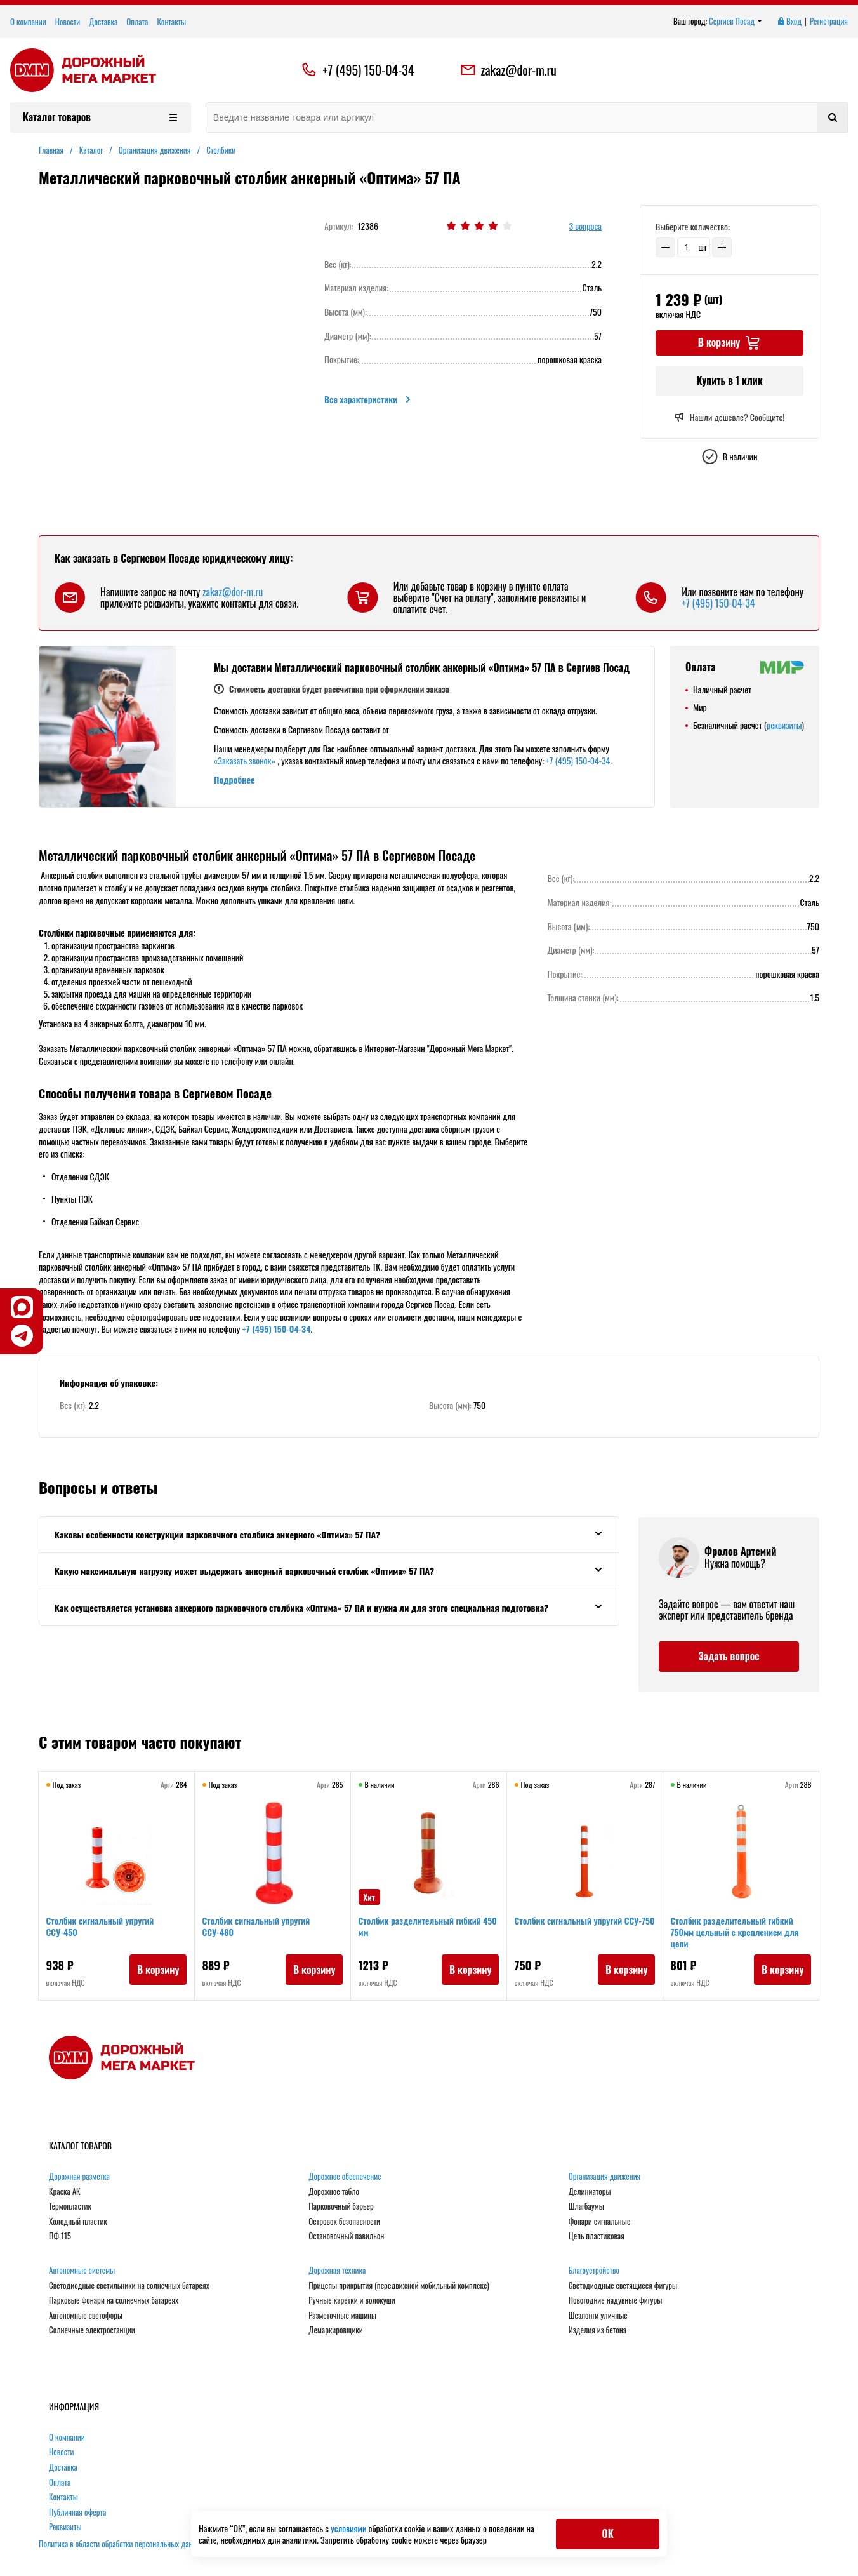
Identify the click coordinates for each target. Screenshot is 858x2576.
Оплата (137, 21)
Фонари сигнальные (600, 2222)
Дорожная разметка (79, 2177)
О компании (28, 21)
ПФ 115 (60, 2236)
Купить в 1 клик (729, 380)
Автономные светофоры (85, 2316)
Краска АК (65, 2192)
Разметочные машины (342, 2316)
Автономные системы (82, 2271)
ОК (607, 2533)
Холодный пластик (78, 2222)
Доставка (103, 21)
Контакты (171, 21)
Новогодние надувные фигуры (616, 2300)
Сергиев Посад (735, 22)
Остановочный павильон (346, 2236)
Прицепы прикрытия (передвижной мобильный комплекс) (398, 2286)
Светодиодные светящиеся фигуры (623, 2286)
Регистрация (829, 22)
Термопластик (70, 2206)
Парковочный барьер (340, 2206)
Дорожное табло (333, 2192)
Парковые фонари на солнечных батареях (113, 2300)
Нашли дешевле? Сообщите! (729, 417)
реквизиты (784, 724)
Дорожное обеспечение (344, 2177)
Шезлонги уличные (598, 2316)
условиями (349, 2528)
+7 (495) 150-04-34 (368, 69)
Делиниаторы (590, 2192)
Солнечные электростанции (92, 2330)
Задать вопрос (728, 1656)
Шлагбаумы (586, 2206)
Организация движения (605, 2177)
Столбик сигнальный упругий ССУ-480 (259, 1928)
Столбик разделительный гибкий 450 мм (422, 1928)
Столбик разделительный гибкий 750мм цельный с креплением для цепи (737, 1934)
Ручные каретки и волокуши (351, 2300)
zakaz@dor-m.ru (508, 69)
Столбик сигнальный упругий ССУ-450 (103, 1928)
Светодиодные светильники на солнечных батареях (129, 2286)
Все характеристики (368, 399)
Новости (68, 21)
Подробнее (234, 779)
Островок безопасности (344, 2222)
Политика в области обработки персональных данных (122, 2543)
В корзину (155, 1972)
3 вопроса (585, 226)
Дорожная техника (337, 2271)
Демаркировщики (335, 2330)
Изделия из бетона (597, 2330)
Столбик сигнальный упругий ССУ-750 (571, 1928)
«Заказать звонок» (244, 760)
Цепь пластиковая (596, 2236)
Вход (789, 22)
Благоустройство (594, 2271)
